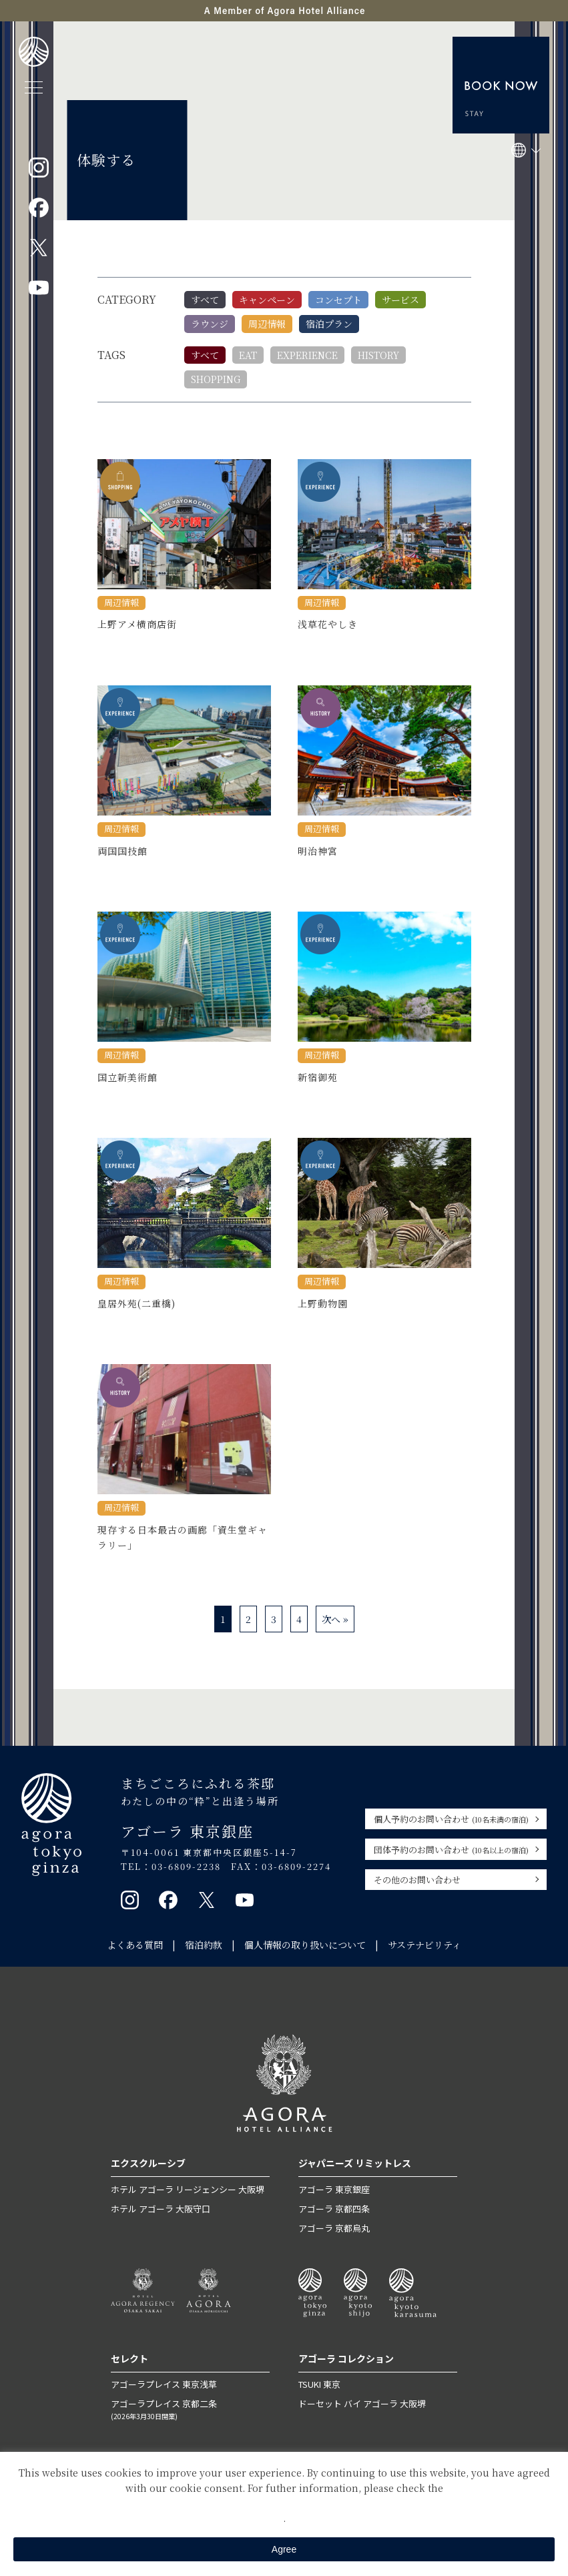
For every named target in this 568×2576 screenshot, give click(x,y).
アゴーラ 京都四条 (334, 2208)
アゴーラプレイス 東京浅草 (164, 2384)
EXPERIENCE (307, 355)
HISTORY (378, 355)
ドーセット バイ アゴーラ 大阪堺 (362, 2403)
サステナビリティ (424, 1944)
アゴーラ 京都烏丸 (334, 2228)
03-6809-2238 (186, 1866)
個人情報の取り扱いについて (305, 1944)
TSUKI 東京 (319, 2384)
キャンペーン (267, 299)
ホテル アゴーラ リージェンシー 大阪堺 (187, 2189)
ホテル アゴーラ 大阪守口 (160, 2208)
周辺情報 (267, 323)
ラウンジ (209, 323)
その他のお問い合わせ (417, 1879)
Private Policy (284, 2502)
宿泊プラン (329, 323)
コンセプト (338, 299)
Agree (284, 2549)
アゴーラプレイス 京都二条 (190, 2409)
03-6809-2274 (296, 1866)
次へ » (335, 1619)
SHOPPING (215, 379)
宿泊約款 (203, 1944)
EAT (248, 355)
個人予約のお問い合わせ (451, 1819)
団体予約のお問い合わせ (451, 1849)
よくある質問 (135, 1944)
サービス (400, 299)
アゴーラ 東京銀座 (334, 2189)
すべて (205, 299)
